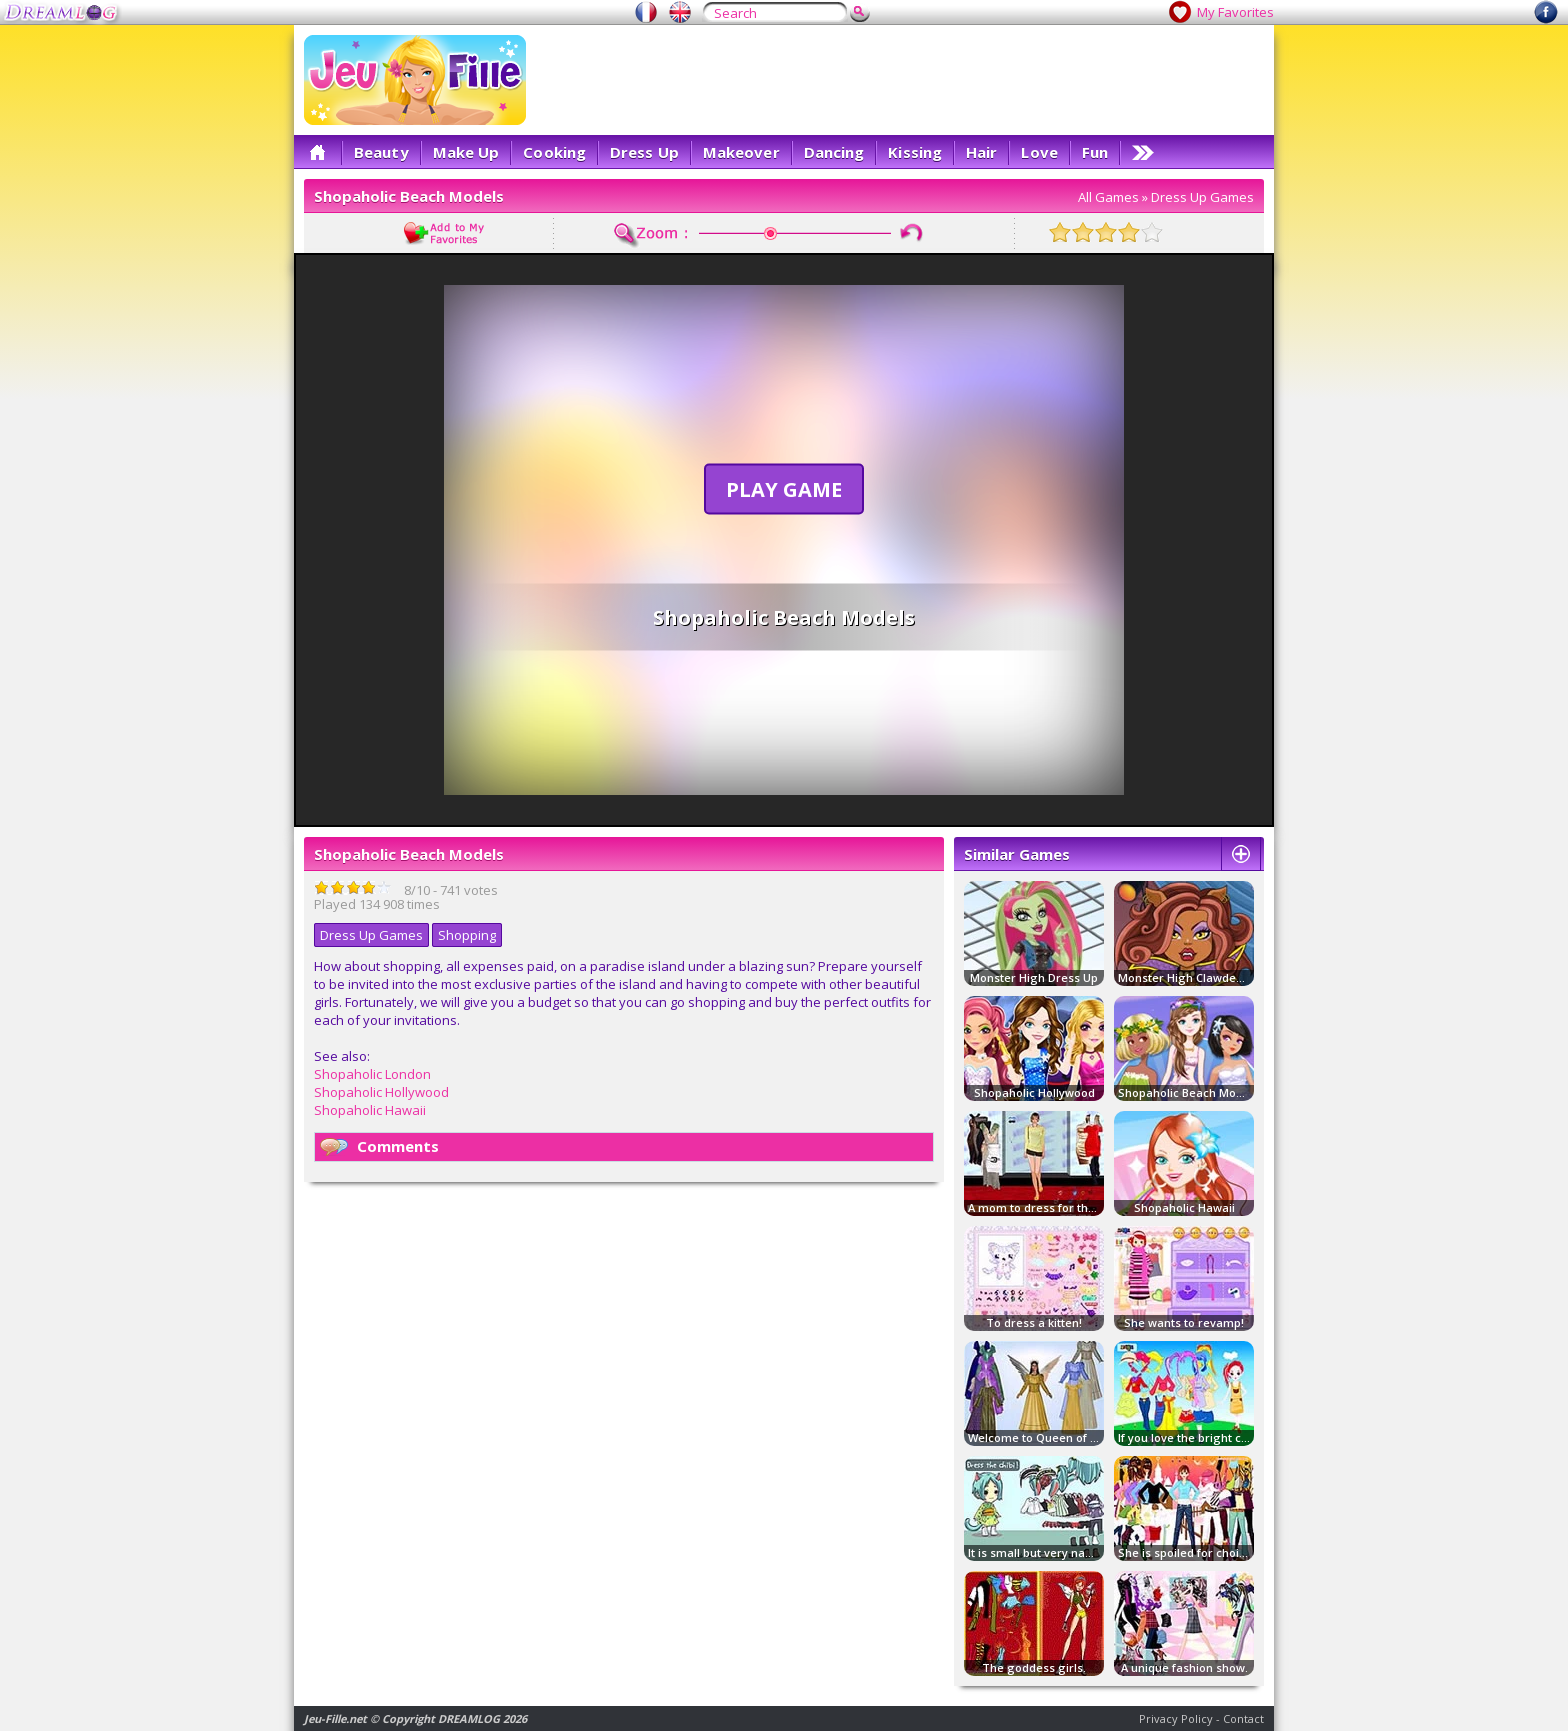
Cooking (554, 152)
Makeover (741, 152)
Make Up (466, 152)
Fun (1095, 152)
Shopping (467, 935)
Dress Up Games (1202, 197)
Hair (981, 152)
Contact (1243, 1718)
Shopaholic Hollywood (381, 1092)
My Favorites (1235, 12)
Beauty (381, 152)
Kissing (915, 152)
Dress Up (644, 152)
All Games (1108, 197)
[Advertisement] (900, 80)
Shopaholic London (372, 1074)
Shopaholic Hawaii (370, 1110)
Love (1039, 152)
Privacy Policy (1176, 1718)
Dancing (834, 152)
